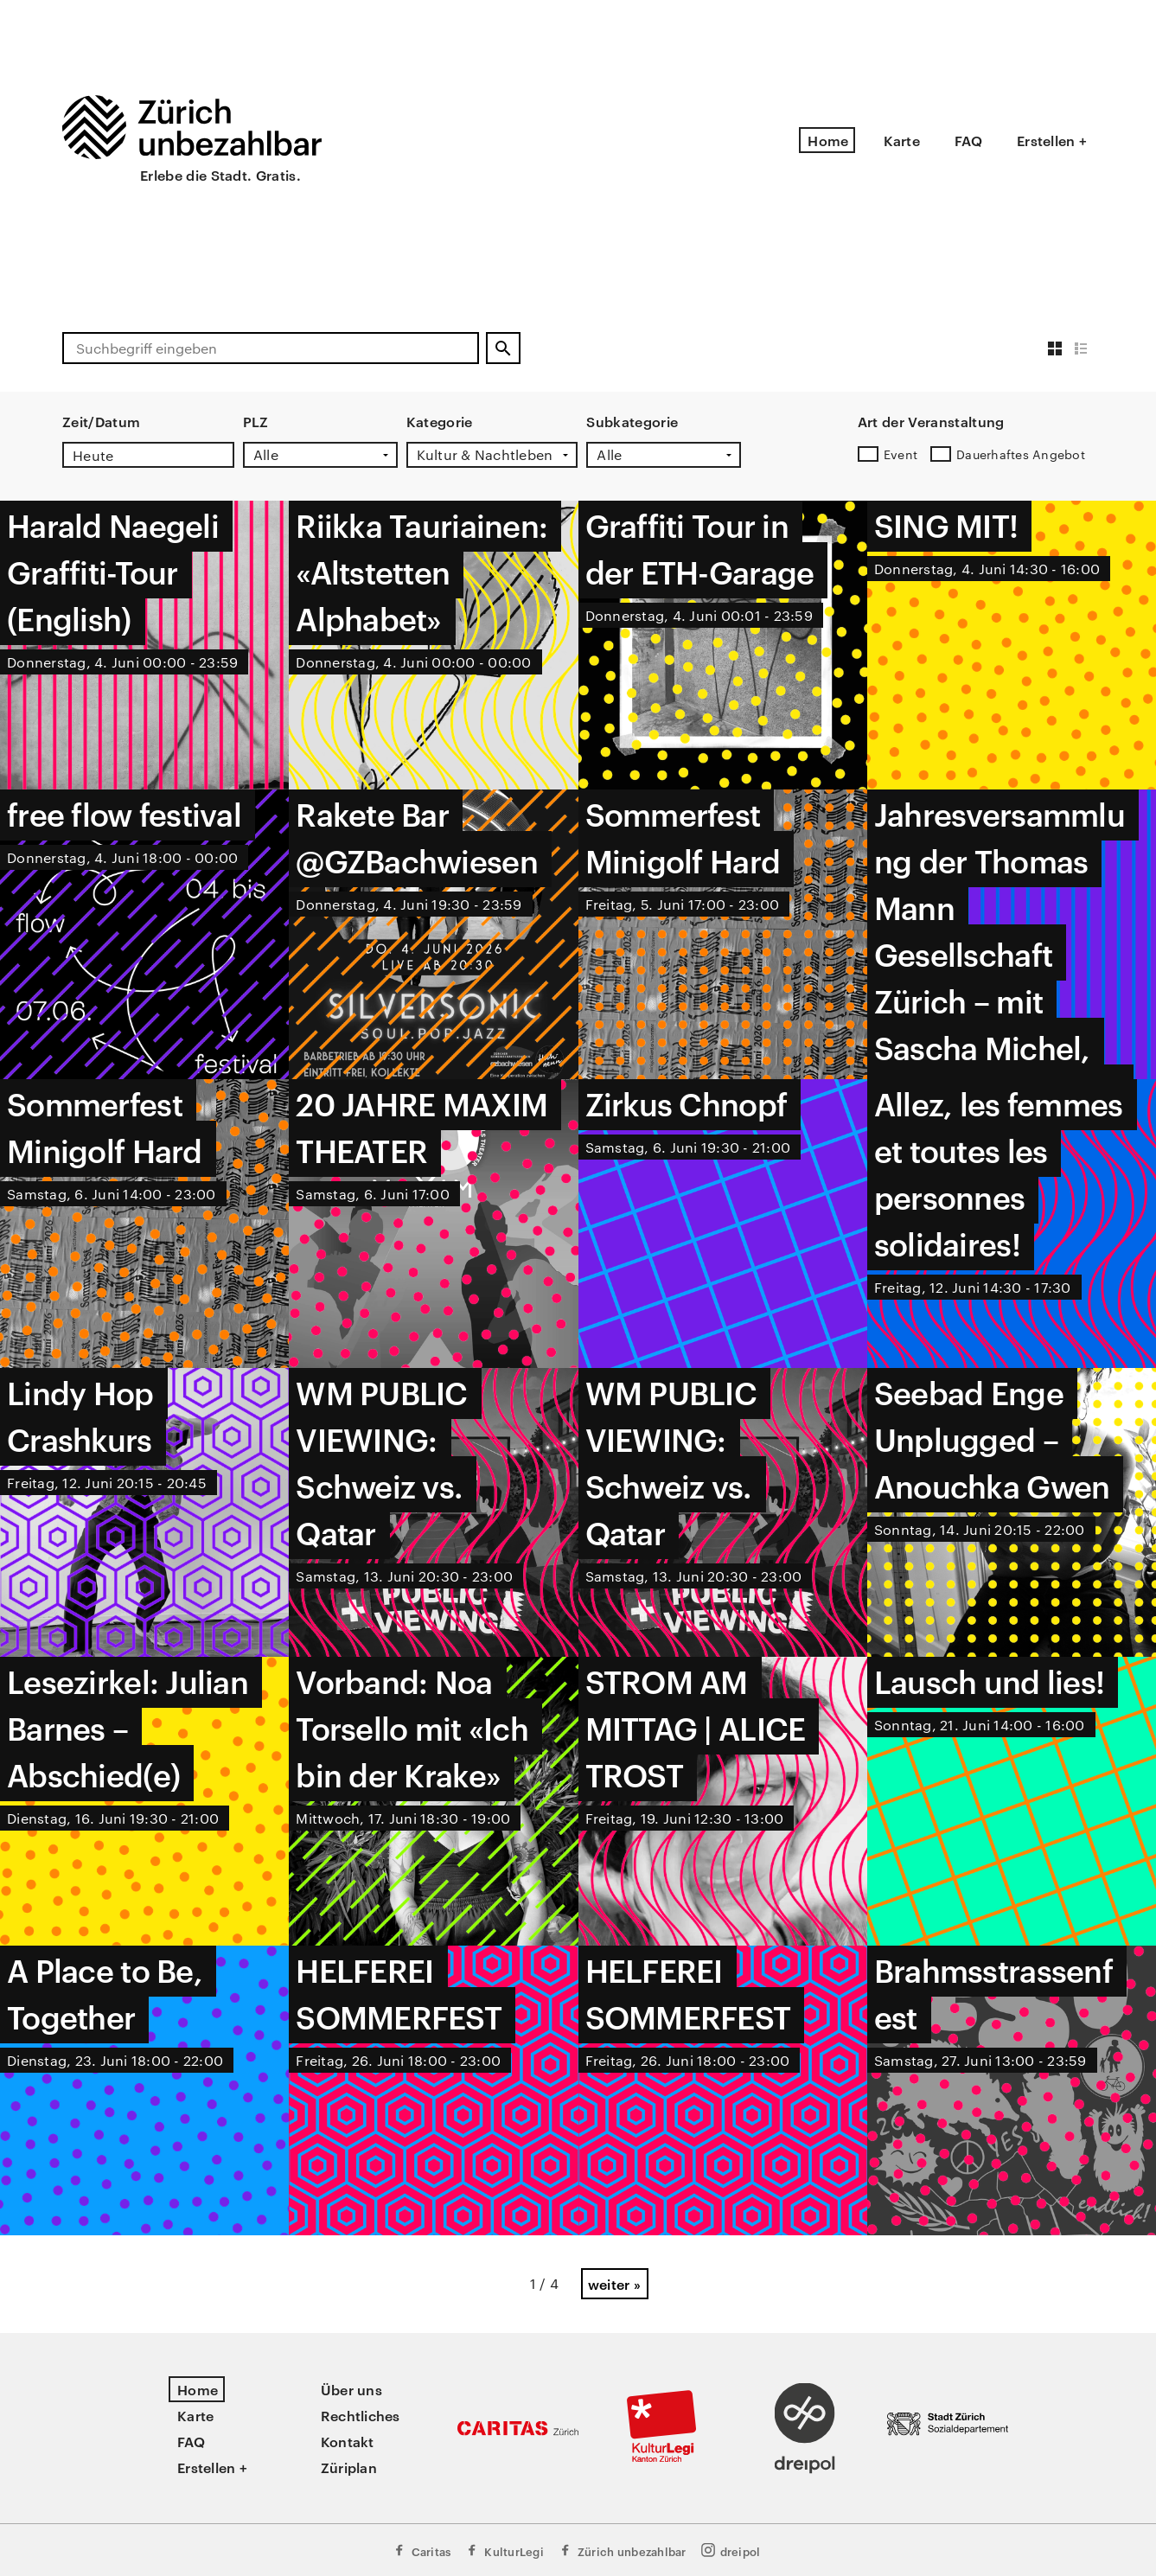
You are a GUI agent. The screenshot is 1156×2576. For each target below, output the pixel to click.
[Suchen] (503, 348)
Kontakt (347, 2441)
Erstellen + (1052, 140)
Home (828, 140)
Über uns (351, 2389)
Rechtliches (360, 2415)
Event (900, 454)
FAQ (968, 140)
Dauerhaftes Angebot (1020, 454)
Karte (902, 140)
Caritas (421, 2550)
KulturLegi (504, 2550)
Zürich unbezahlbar (622, 2550)
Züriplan (349, 2467)
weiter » (614, 2283)
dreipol (730, 2550)
